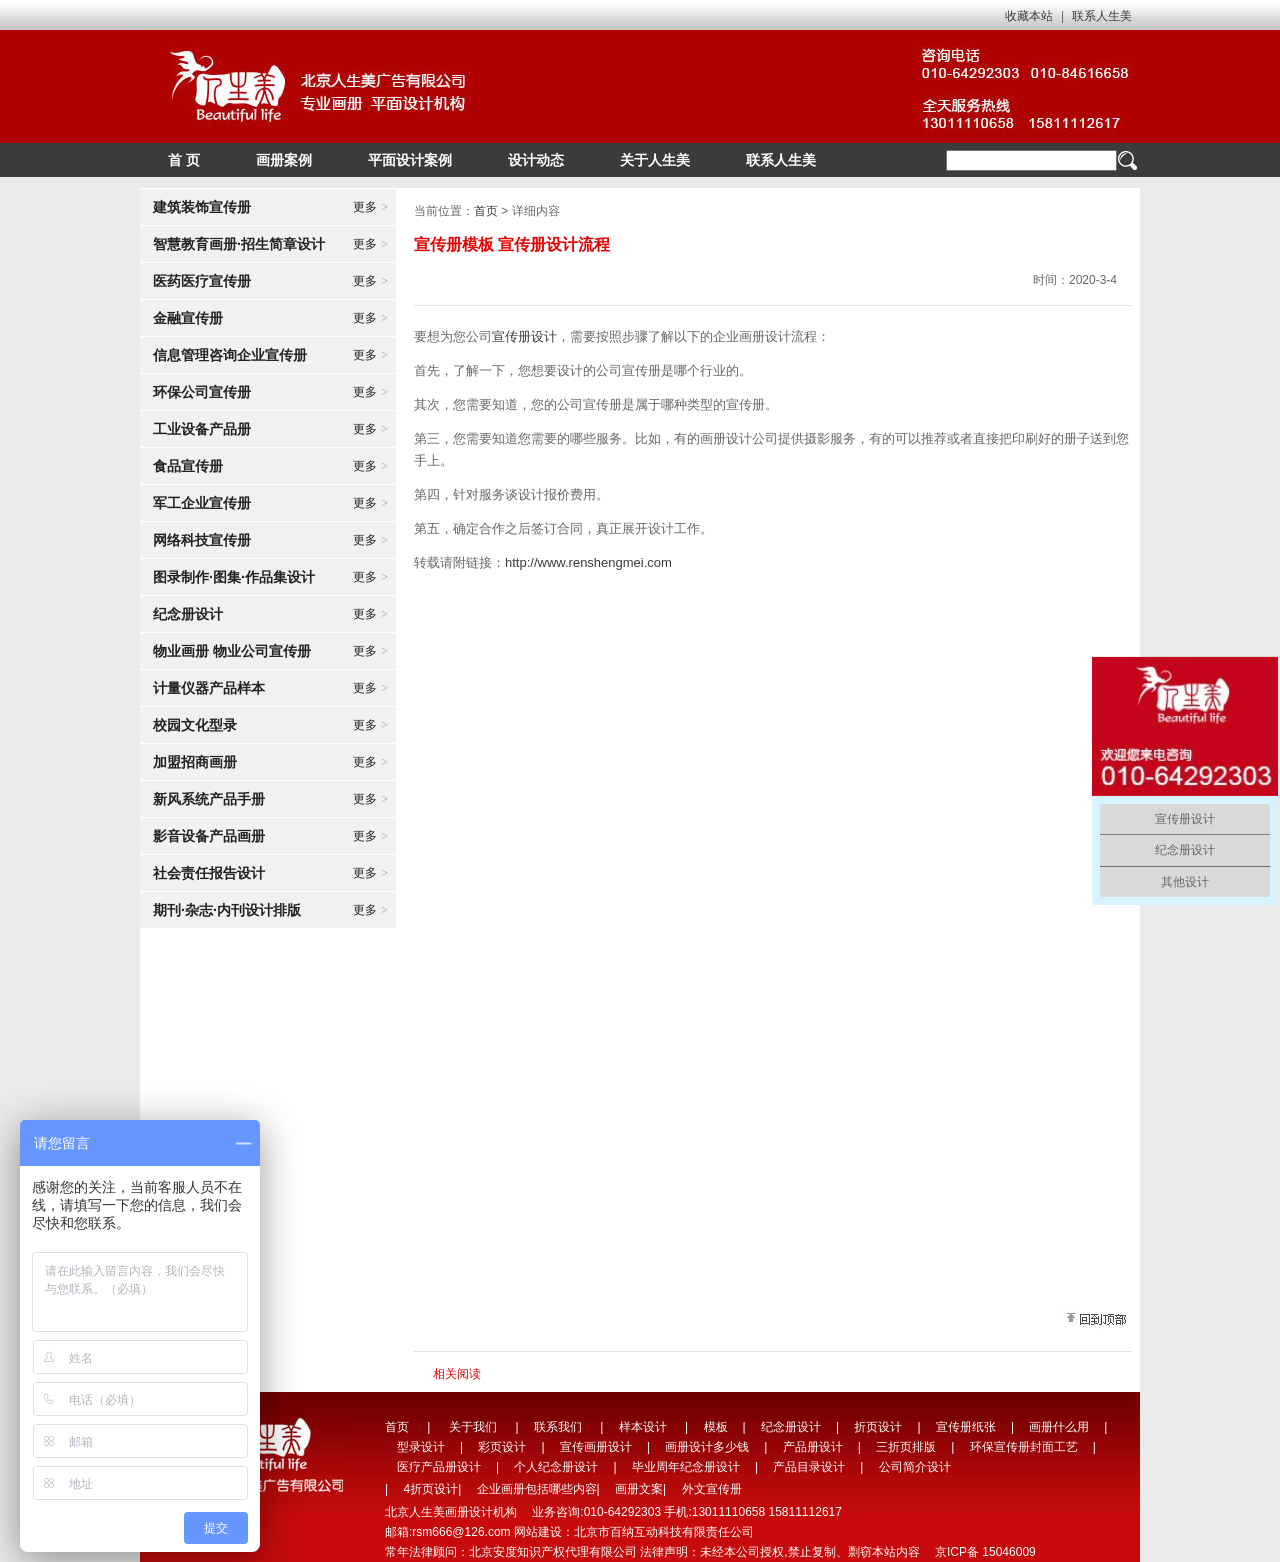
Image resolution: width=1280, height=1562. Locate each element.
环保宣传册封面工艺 (1024, 1447)
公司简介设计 (915, 1467)
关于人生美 (655, 160)
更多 (370, 207)
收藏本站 (1029, 16)
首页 (486, 211)
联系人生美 (1102, 16)
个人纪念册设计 (556, 1467)
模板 (716, 1427)
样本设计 (643, 1427)
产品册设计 (813, 1447)
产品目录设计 (809, 1467)
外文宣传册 (712, 1489)
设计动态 (536, 160)
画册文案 (639, 1489)
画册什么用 (1059, 1427)
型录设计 (421, 1447)
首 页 (184, 160)
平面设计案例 (410, 160)
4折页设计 (430, 1489)
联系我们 (558, 1427)
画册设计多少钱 (707, 1447)
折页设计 (878, 1427)
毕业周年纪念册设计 (686, 1467)
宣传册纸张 (966, 1427)
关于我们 (473, 1427)
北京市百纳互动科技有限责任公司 (664, 1532)
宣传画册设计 (596, 1447)
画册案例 (284, 160)
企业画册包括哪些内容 (537, 1489)
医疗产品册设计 (439, 1467)
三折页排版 (906, 1447)
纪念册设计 (791, 1427)
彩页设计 (502, 1447)
